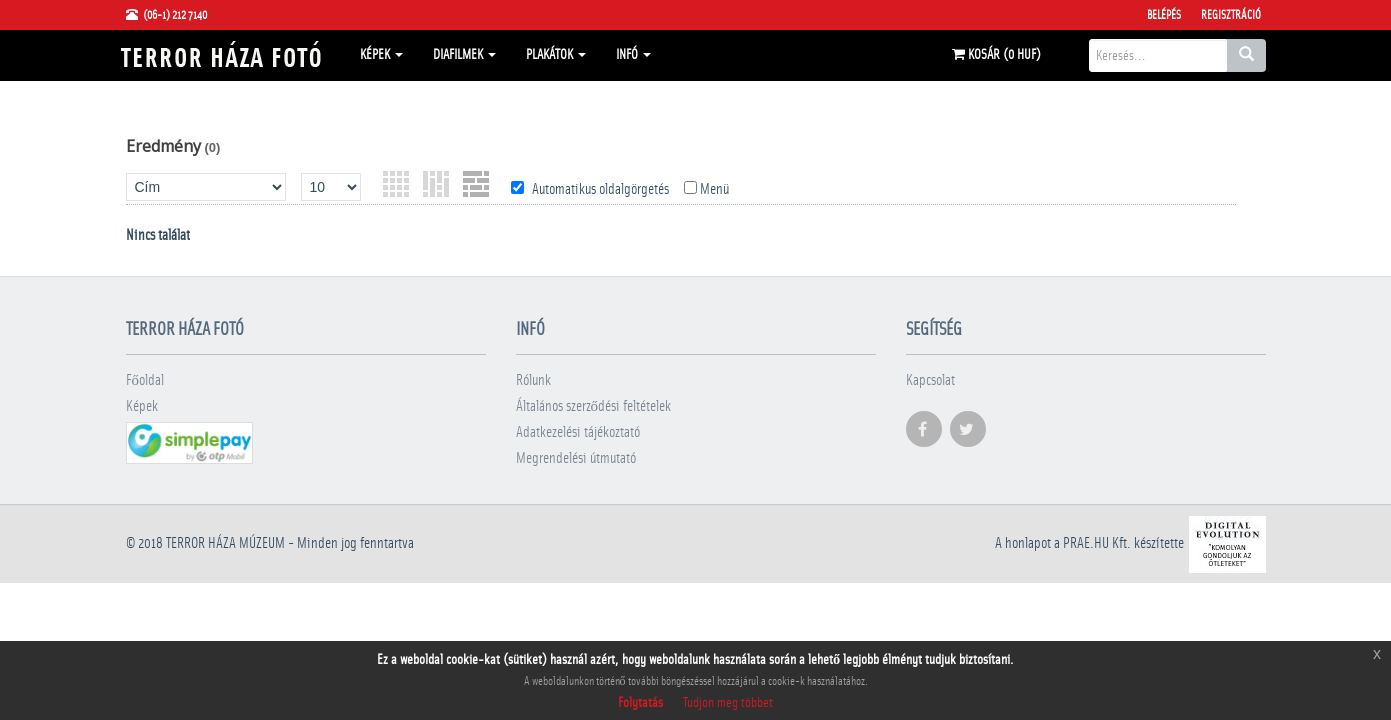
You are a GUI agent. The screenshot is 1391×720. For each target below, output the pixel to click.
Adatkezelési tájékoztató (578, 432)
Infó (633, 55)
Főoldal (145, 380)
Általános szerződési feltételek (594, 406)
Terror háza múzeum (225, 543)
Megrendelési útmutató (576, 458)
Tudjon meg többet (728, 703)
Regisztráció (1231, 15)
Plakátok (556, 55)
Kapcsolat (930, 380)
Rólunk (533, 380)
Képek (381, 55)
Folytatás (640, 703)
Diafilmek (464, 55)
